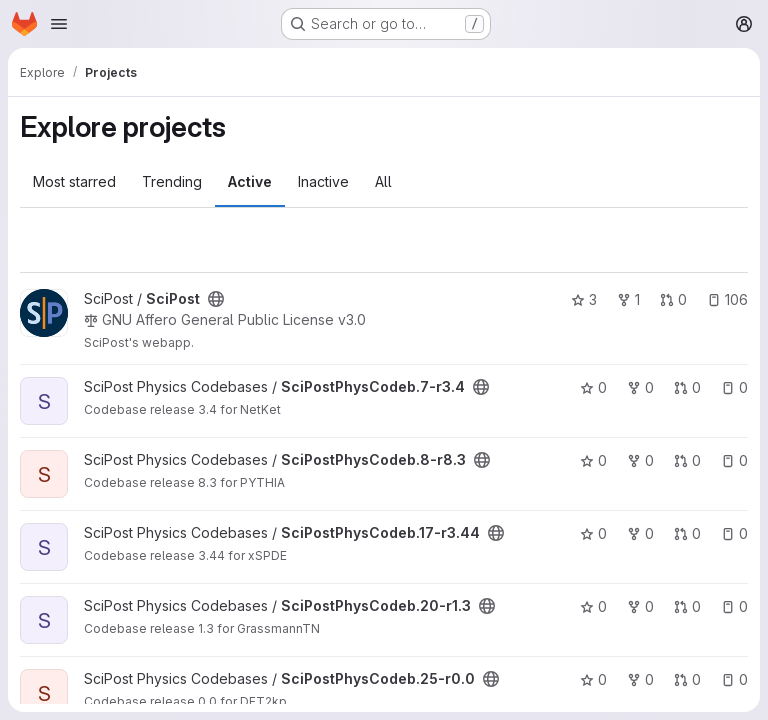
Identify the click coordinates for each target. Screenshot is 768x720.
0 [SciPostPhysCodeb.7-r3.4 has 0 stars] (593, 387)
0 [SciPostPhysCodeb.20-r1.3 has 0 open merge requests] (687, 606)
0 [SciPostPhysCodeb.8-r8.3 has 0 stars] (593, 460)
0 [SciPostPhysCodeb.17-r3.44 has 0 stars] (593, 533)
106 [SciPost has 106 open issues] (727, 299)
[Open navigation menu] (59, 24)
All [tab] (383, 181)
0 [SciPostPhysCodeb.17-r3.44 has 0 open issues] (734, 533)
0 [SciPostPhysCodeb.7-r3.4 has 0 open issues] (734, 387)
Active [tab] (250, 181)
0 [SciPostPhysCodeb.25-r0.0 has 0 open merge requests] (687, 679)
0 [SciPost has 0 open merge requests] (673, 299)
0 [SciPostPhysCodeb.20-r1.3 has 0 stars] (593, 606)
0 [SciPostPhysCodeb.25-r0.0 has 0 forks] (640, 679)
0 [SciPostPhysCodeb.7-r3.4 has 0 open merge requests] (687, 387)
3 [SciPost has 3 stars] (584, 299)
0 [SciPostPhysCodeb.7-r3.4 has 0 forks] (640, 387)
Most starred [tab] (74, 181)
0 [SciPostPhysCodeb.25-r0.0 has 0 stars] (593, 679)
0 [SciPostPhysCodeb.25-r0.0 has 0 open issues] (734, 679)
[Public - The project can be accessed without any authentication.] (216, 299)
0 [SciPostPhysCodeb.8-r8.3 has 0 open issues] (734, 460)
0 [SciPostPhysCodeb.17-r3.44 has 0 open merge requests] (687, 533)
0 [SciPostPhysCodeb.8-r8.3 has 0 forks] (640, 460)
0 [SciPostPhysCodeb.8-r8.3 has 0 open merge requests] (687, 460)
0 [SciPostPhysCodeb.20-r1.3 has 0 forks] (640, 606)
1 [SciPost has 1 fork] (628, 299)
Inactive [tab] (323, 181)
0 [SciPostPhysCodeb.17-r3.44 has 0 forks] (640, 533)
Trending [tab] (172, 181)
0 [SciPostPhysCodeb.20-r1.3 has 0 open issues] (734, 606)
